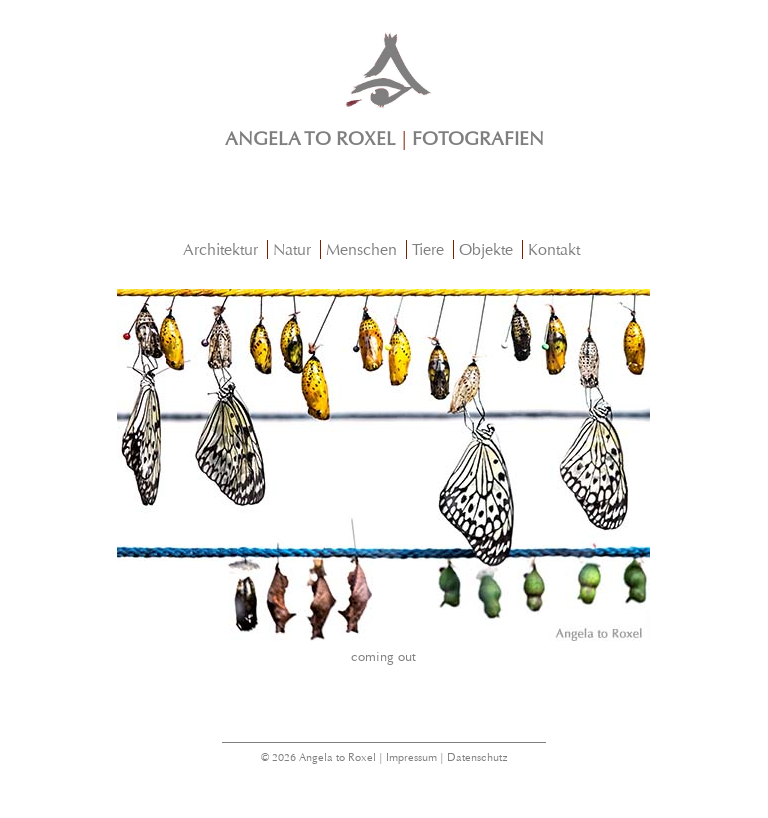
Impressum (411, 757)
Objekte (486, 249)
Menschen (361, 249)
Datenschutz (477, 757)
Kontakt (554, 249)
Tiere (428, 249)
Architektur (220, 249)
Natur (292, 249)
